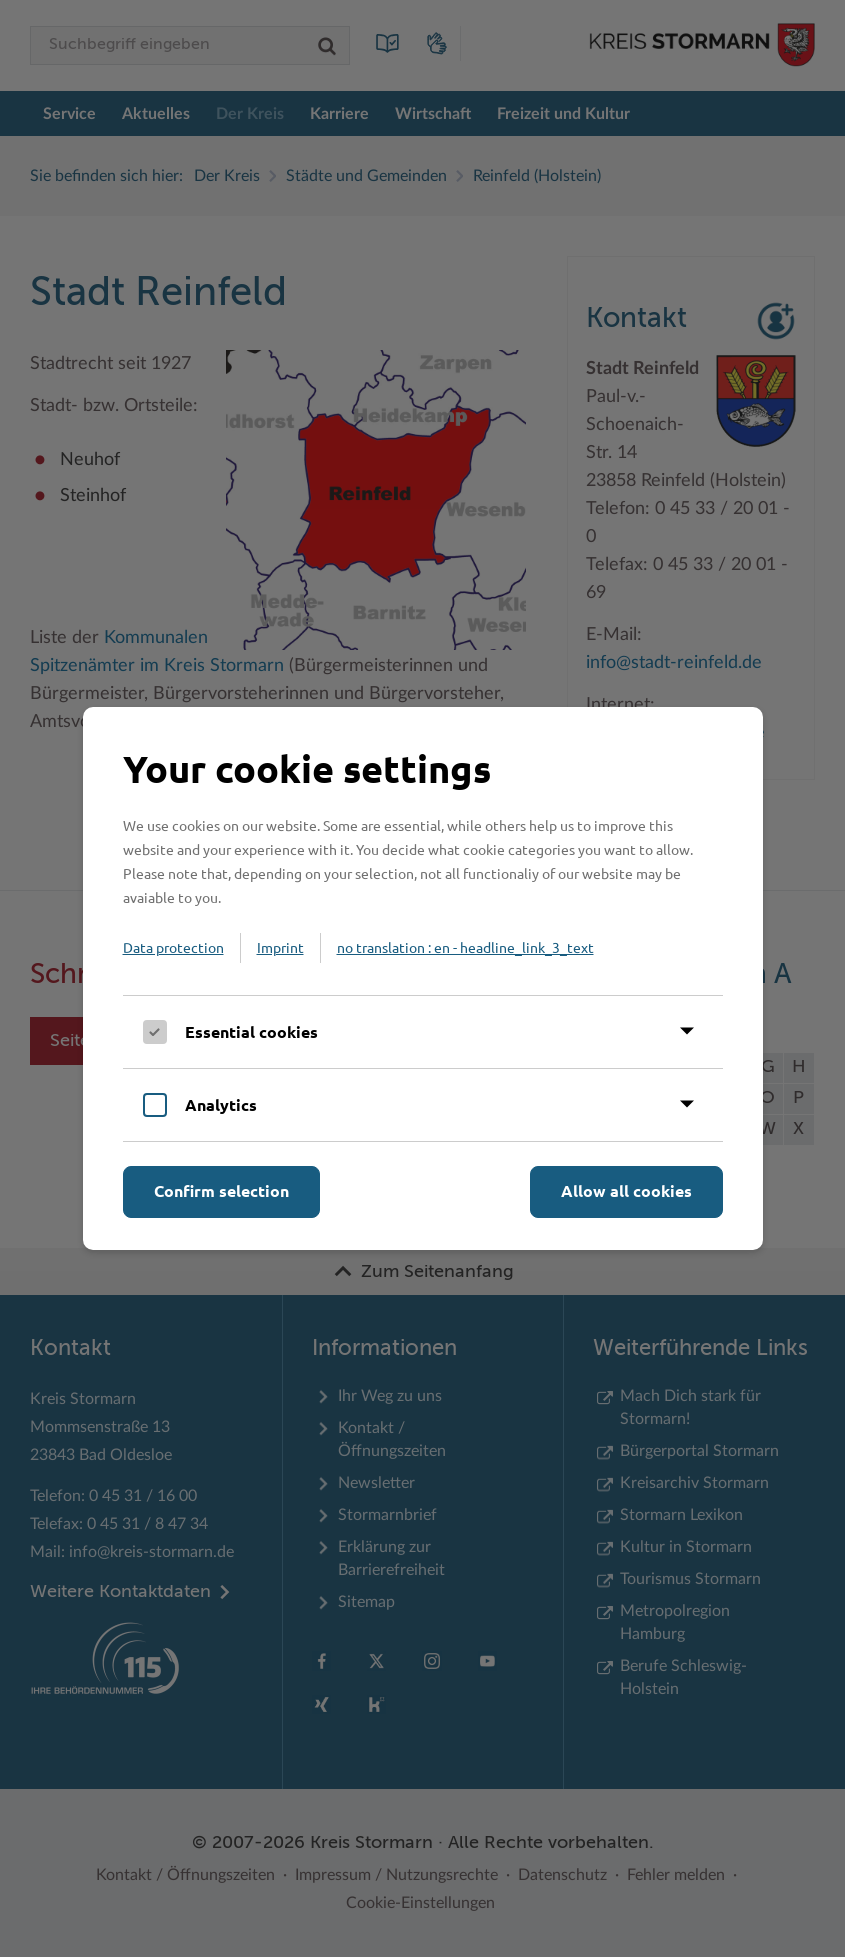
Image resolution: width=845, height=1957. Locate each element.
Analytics (221, 1104)
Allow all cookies (626, 1190)
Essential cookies (251, 1031)
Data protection (173, 947)
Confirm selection (221, 1190)
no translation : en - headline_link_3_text (465, 947)
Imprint (280, 947)
